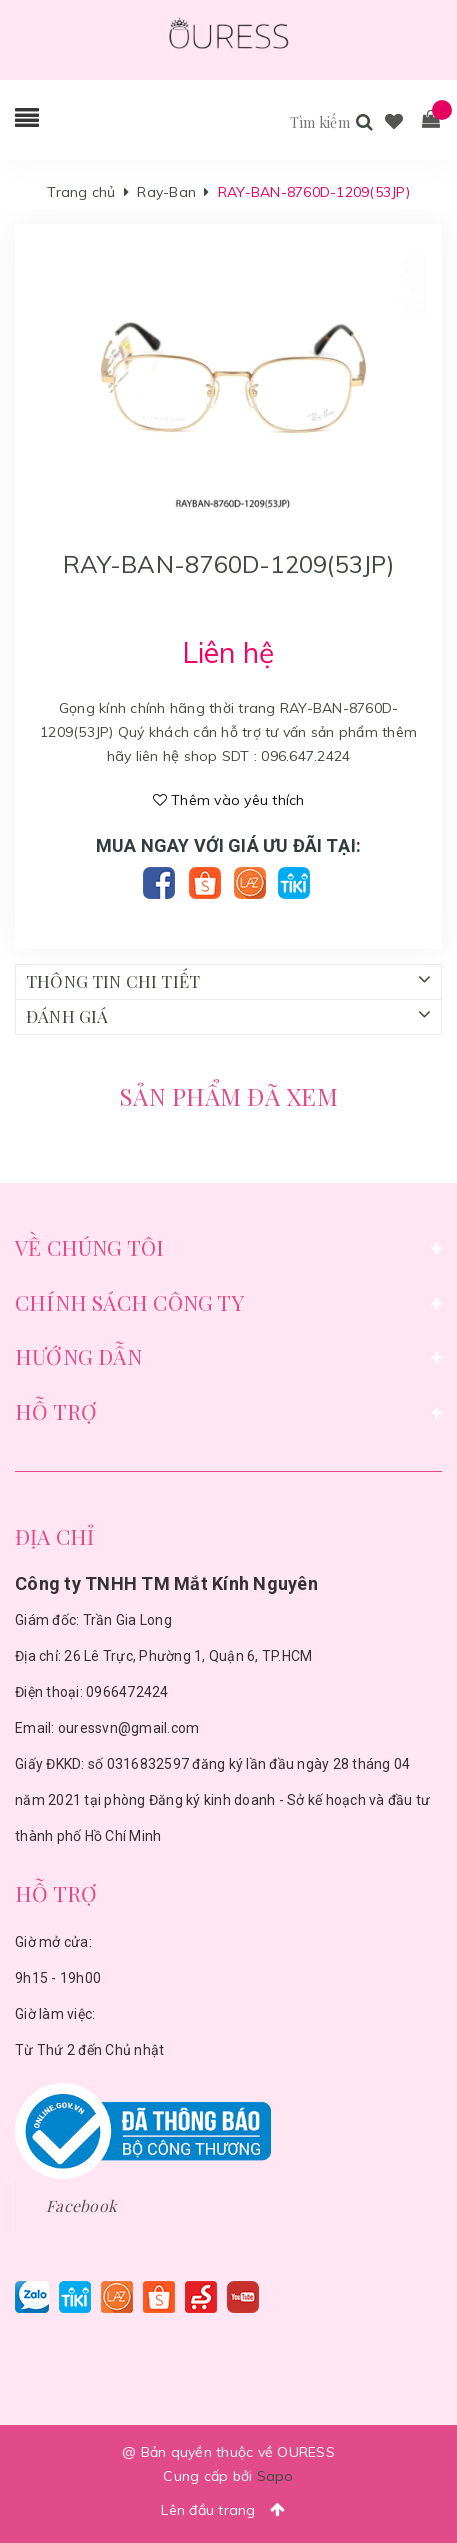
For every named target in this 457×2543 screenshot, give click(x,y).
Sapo (275, 2476)
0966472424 (127, 1692)
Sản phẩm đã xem (228, 1096)
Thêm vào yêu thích (229, 800)
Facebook (81, 2205)
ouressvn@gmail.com (129, 1728)
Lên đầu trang (228, 2509)
